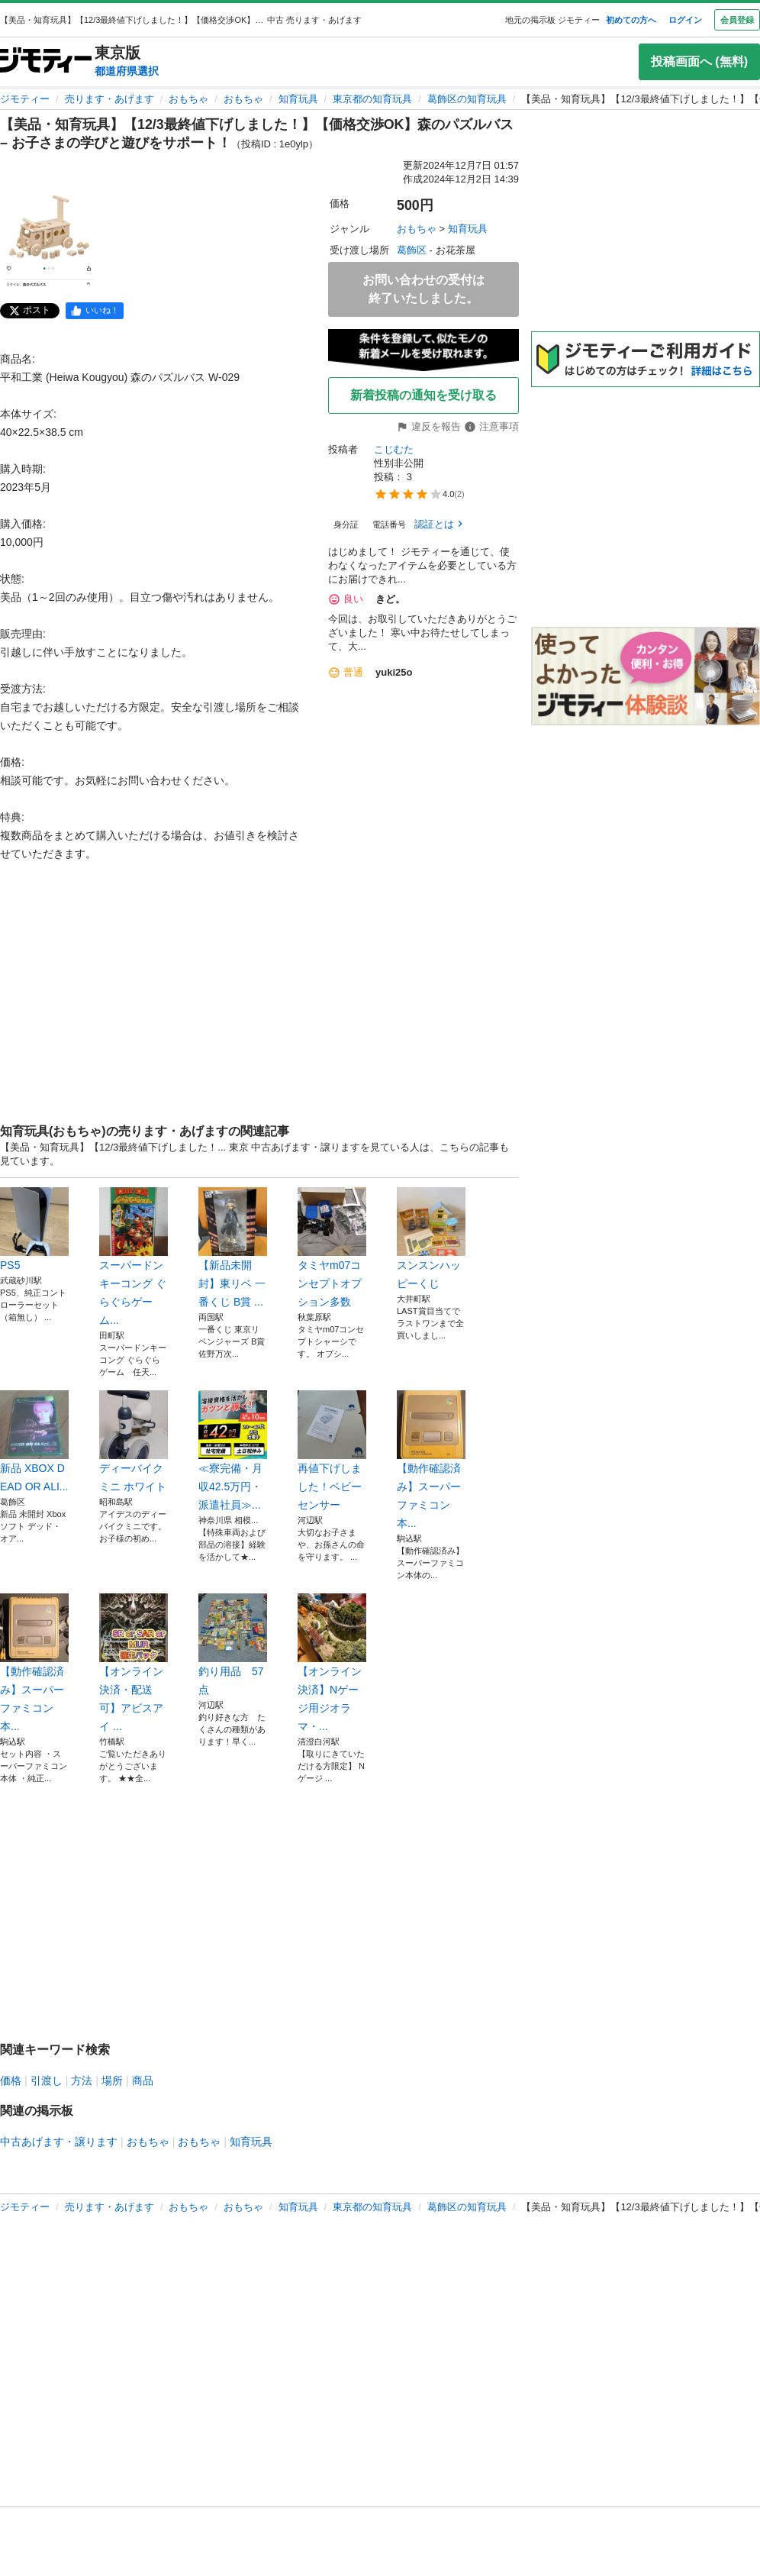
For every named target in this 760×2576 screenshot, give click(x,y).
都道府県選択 (127, 71)
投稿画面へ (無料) (699, 61)
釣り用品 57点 (232, 1644)
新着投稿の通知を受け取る (423, 395)
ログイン (685, 19)
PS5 (34, 1229)
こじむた (394, 449)
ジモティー (25, 99)
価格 (10, 2080)
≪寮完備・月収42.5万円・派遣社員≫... (232, 1450)
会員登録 (737, 19)
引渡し (47, 2080)
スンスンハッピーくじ (431, 1238)
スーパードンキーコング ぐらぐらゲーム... (133, 1256)
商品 (142, 2080)
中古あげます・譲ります (59, 2141)
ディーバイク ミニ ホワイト (133, 1441)
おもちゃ (188, 99)
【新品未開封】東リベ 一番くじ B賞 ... (232, 1247)
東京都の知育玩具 (372, 99)
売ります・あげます (109, 99)
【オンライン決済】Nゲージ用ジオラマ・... (332, 1662)
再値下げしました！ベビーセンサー (332, 1450)
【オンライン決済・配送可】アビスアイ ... (133, 1662)
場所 (112, 2080)
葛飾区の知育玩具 (467, 99)
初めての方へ (631, 19)
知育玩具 (298, 99)
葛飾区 (412, 250)
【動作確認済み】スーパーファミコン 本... (431, 1459)
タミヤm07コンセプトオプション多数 (332, 1247)
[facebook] (95, 310)
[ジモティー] (46, 61)
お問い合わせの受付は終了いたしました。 (423, 289)
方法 (81, 2080)
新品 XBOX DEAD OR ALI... (34, 1441)
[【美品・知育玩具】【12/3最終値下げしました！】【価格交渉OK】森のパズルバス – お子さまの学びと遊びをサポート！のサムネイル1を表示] (49, 241)
